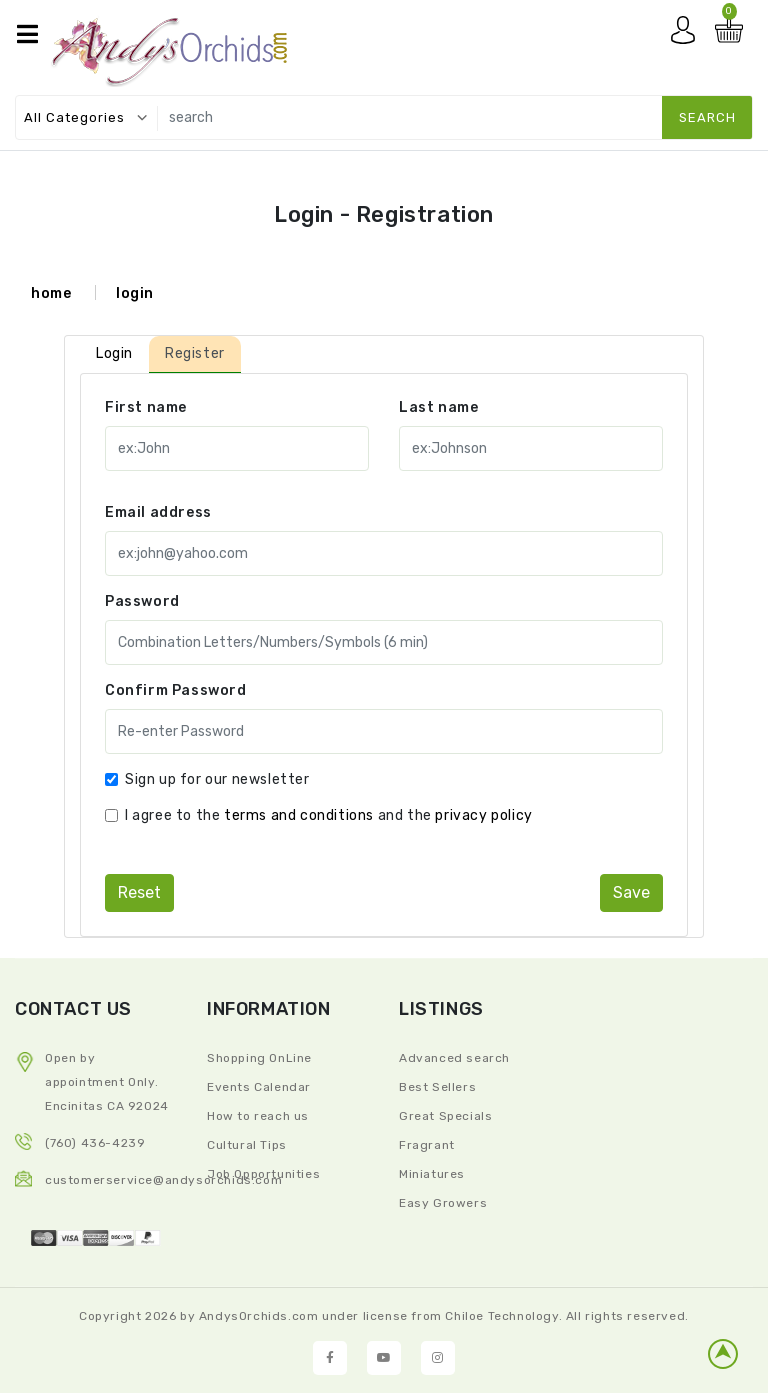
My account (688, 35)
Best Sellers (437, 1087)
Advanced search (454, 1058)
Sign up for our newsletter (217, 779)
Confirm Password (176, 690)
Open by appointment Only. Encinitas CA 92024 (107, 1082)
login (135, 293)
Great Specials (445, 1116)
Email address (158, 512)
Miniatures (432, 1174)
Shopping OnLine (259, 1058)
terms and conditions (299, 815)
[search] (450, 117)
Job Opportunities (263, 1174)
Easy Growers (443, 1203)
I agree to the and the (329, 815)
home (51, 293)
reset (139, 892)
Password (142, 601)
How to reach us (258, 1116)
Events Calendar (259, 1087)
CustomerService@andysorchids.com (163, 1180)
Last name (438, 407)
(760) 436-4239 (95, 1143)
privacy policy (483, 815)
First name (146, 407)
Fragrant (427, 1145)
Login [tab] (114, 353)
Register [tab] (195, 353)
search (707, 117)
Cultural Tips (247, 1145)
